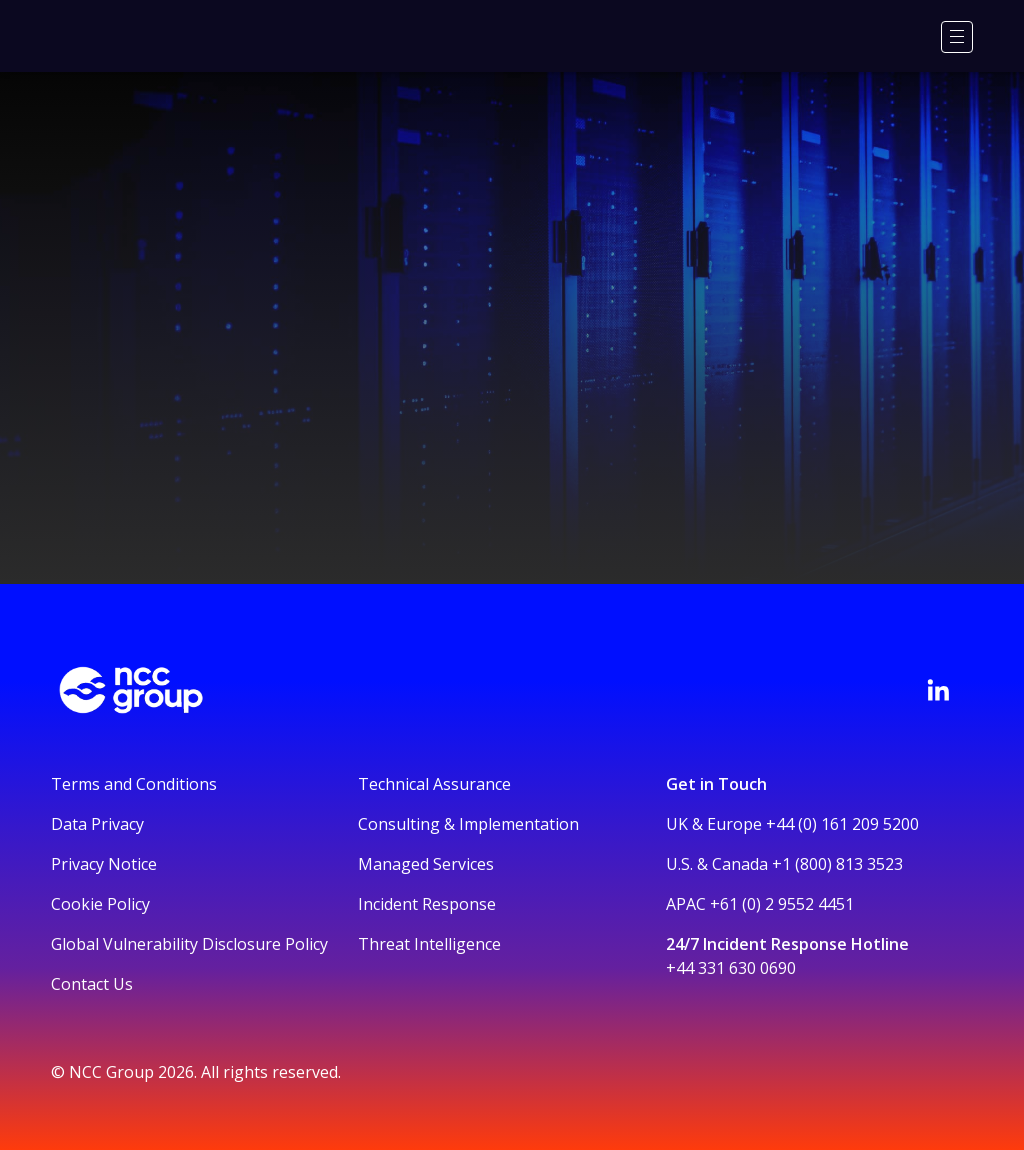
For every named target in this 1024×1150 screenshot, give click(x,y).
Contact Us (92, 984)
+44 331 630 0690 (731, 968)
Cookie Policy (100, 904)
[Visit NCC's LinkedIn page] (938, 690)
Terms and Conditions (134, 784)
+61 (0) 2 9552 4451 (782, 904)
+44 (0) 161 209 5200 (842, 824)
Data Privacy (97, 824)
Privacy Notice (104, 864)
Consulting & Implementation (468, 824)
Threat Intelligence (429, 944)
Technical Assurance (434, 784)
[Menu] (957, 37)
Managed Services (426, 864)
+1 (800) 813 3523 (837, 864)
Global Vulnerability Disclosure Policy (189, 944)
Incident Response (427, 904)
